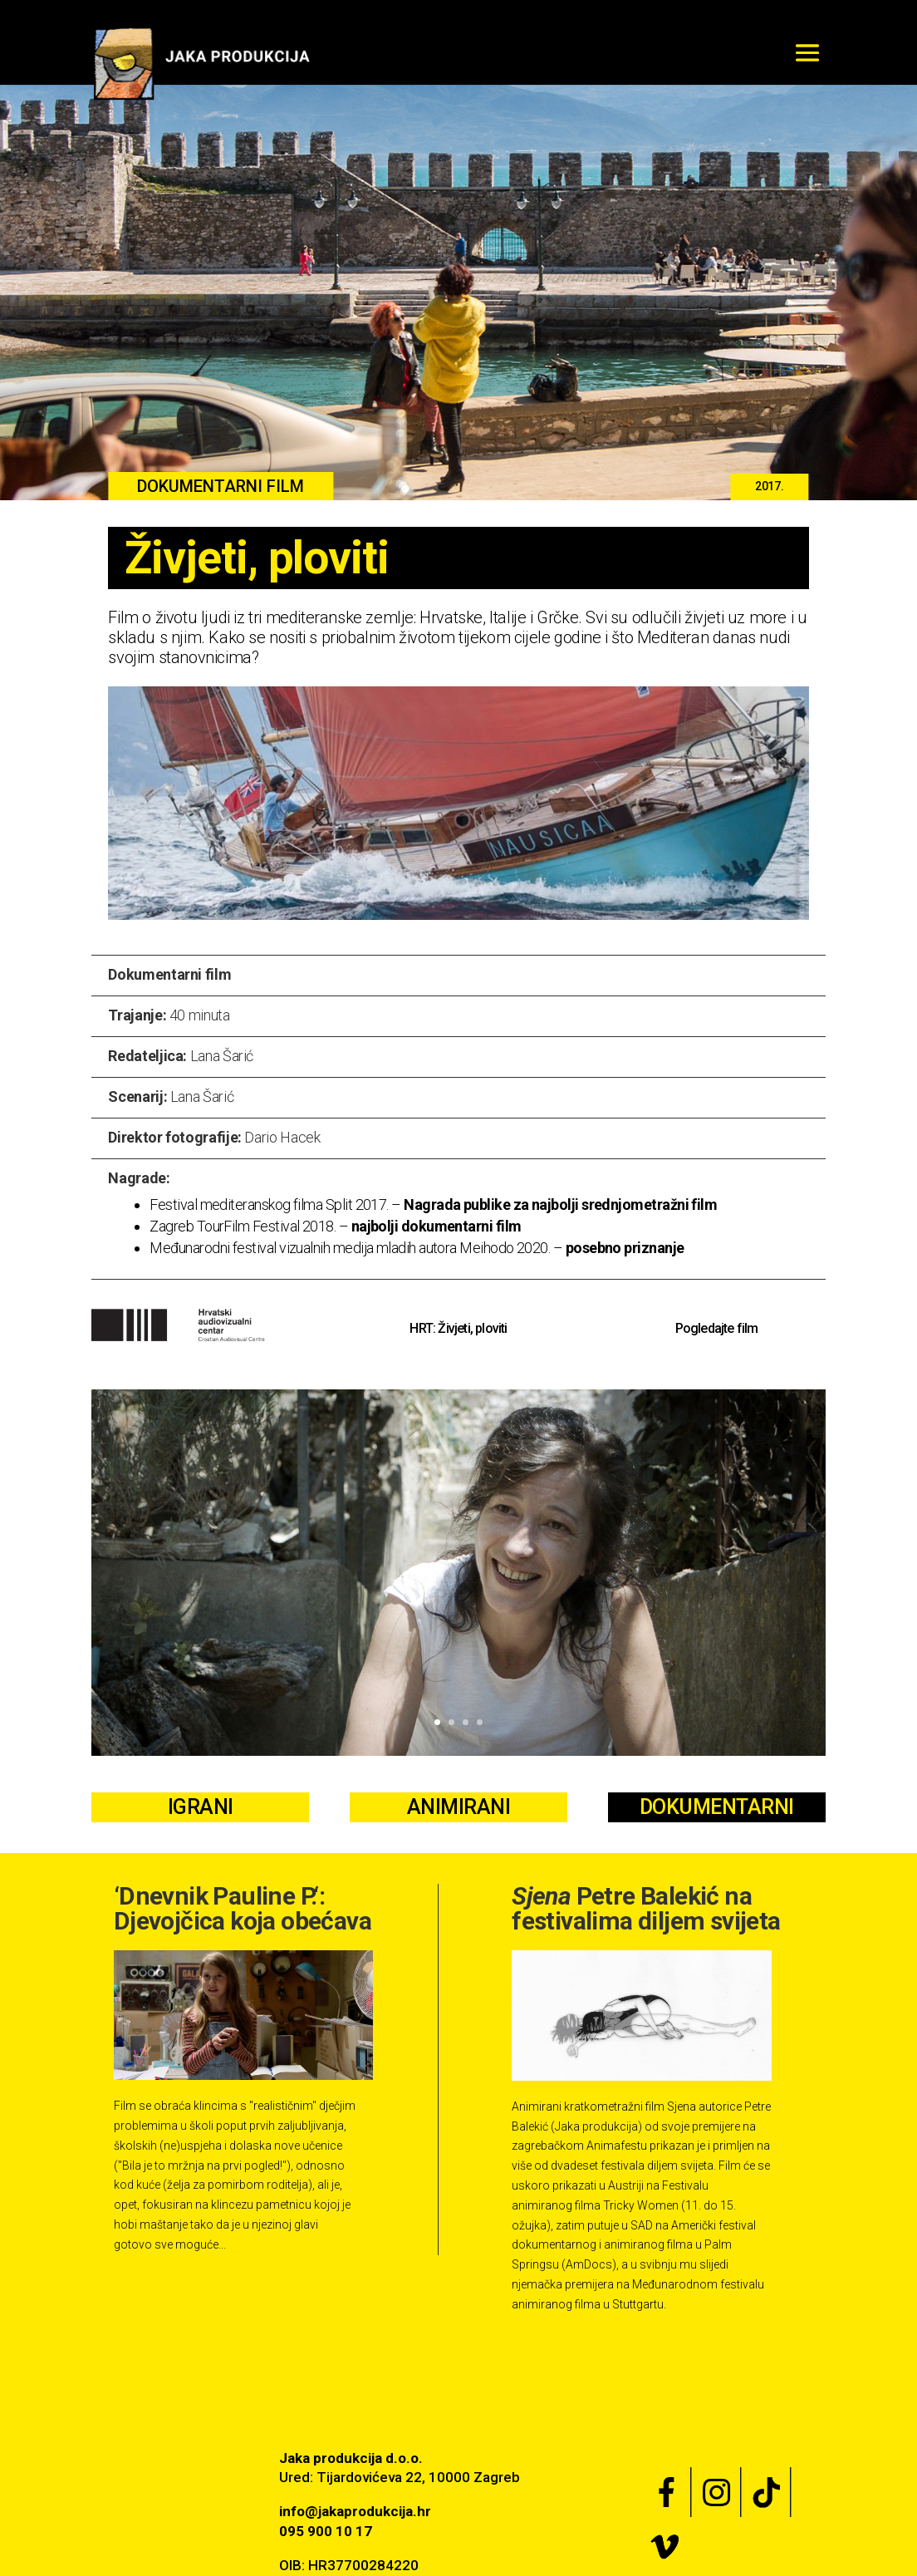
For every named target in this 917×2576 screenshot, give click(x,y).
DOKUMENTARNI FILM (220, 486)
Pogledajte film (716, 1328)
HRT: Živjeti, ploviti (458, 1328)
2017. (769, 486)
